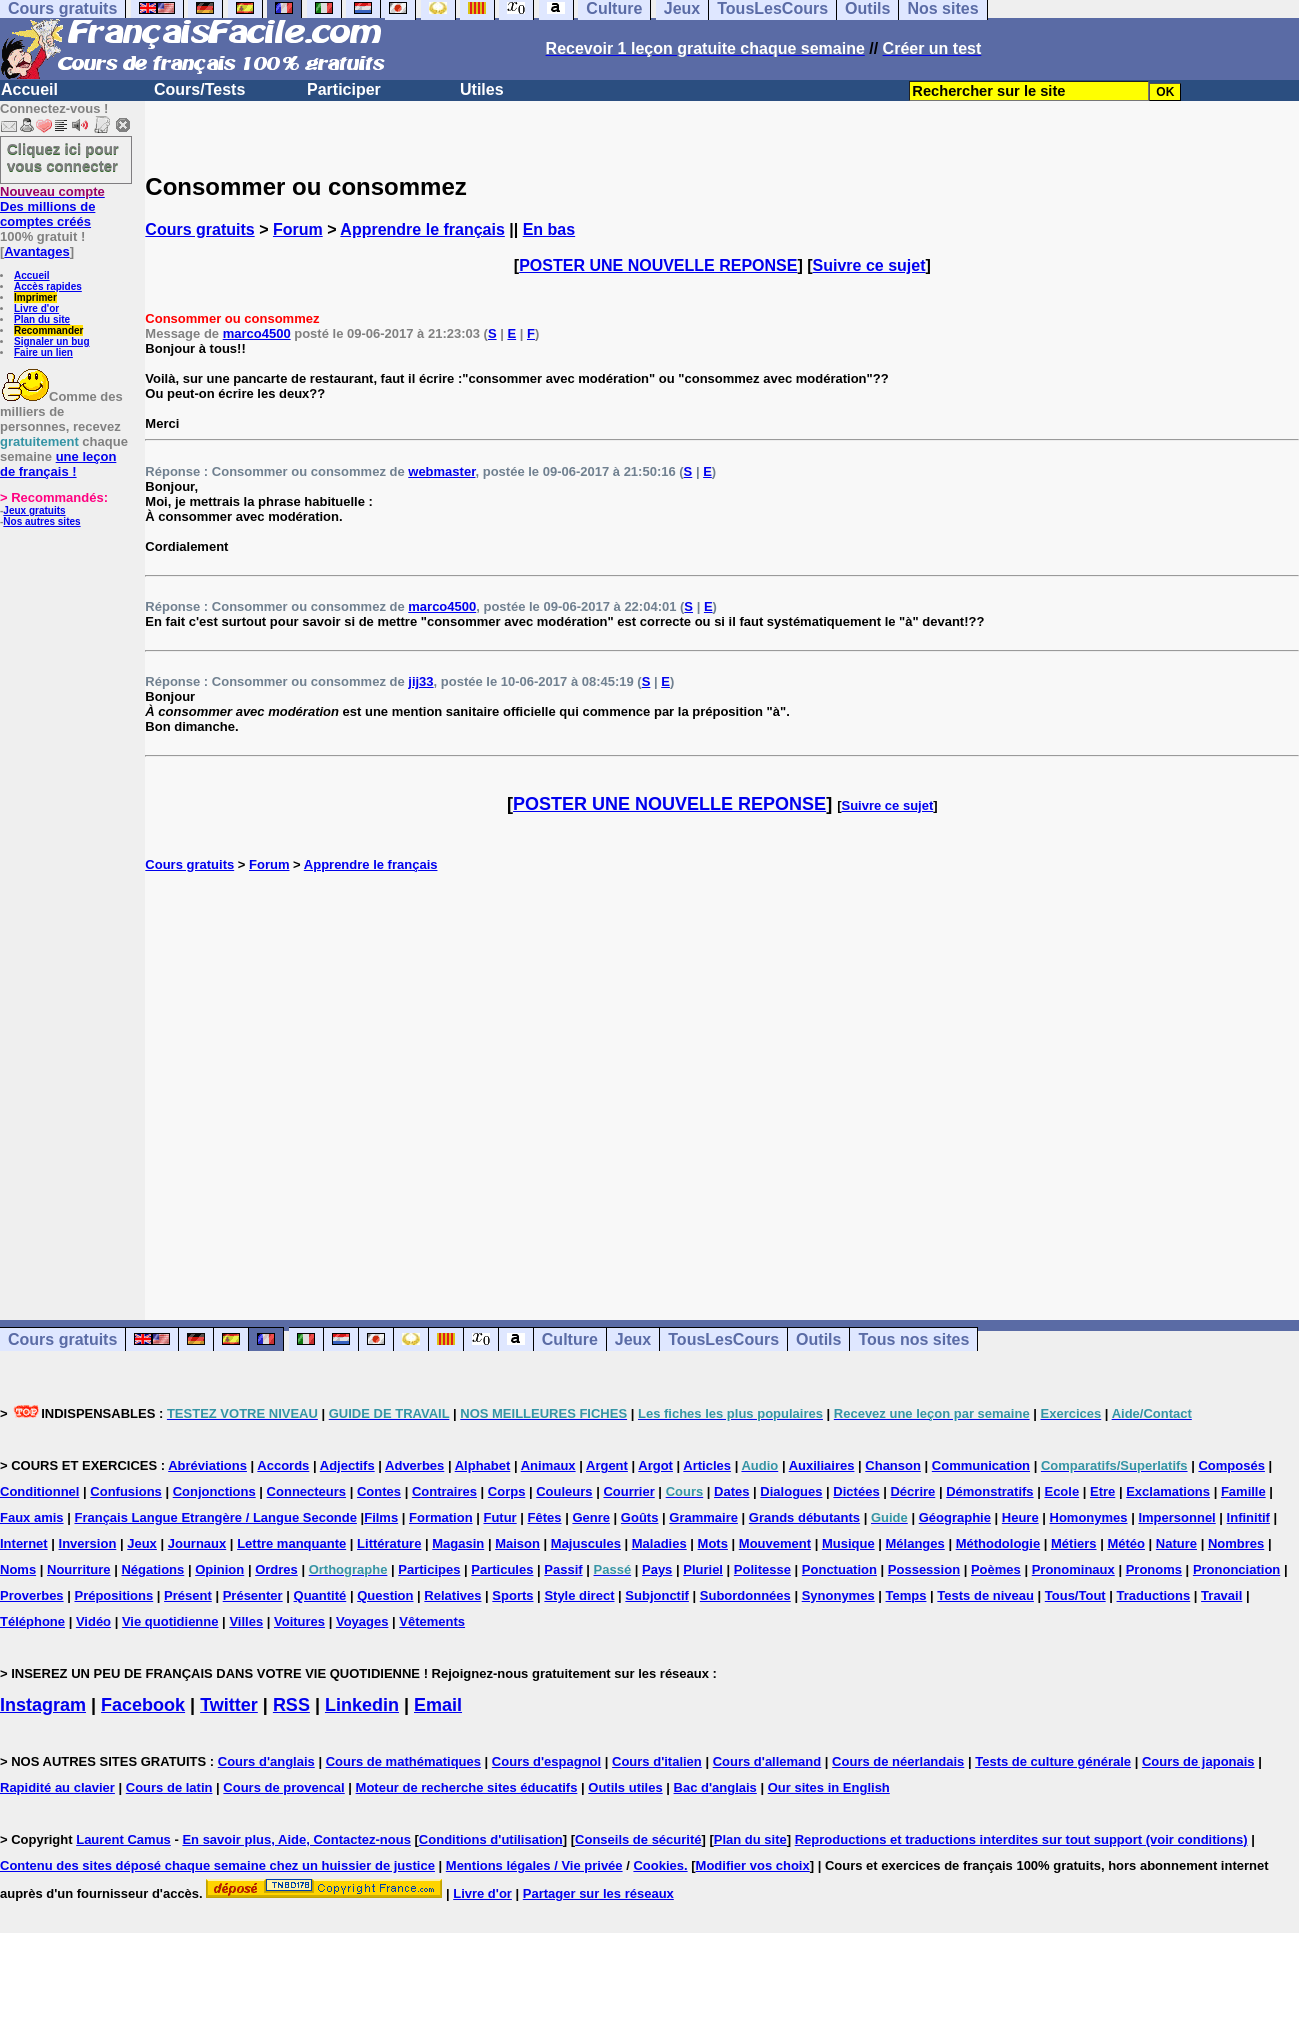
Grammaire (703, 1517)
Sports (512, 1595)
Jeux (633, 1339)
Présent (188, 1595)
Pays (657, 1569)
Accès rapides (48, 286)
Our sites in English (829, 1787)
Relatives (452, 1595)
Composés (1231, 1465)
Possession (924, 1569)
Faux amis (32, 1517)
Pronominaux (1073, 1569)
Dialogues (791, 1491)
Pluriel (703, 1569)
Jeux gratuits (34, 510)
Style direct (579, 1595)
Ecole (1061, 1491)
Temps (906, 1595)
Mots (713, 1543)
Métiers (1074, 1543)
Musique (848, 1543)
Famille (1243, 1491)
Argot (655, 1465)
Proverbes (32, 1595)
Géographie (955, 1517)
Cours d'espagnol (546, 1761)
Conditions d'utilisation (491, 1839)
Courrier (628, 1491)
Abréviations (207, 1465)
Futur (499, 1517)
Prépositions (113, 1595)
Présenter (253, 1595)
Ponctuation (839, 1569)
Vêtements (432, 1621)
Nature (1176, 1543)
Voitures (299, 1621)
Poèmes (996, 1569)
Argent (607, 1465)
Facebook (143, 1705)
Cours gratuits (199, 229)
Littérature (389, 1543)
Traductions (1154, 1595)
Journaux (197, 1543)
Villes (246, 1621)
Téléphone (32, 1621)
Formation (441, 1517)
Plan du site (42, 319)
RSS (291, 1705)
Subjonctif (657, 1595)
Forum (298, 229)
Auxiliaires (822, 1465)
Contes (379, 1491)
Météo (1126, 1543)
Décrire (912, 1491)
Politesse (762, 1569)
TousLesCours (723, 1339)
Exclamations (1168, 1491)
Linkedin (362, 1705)
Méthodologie (998, 1543)
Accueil (29, 89)
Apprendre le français (422, 229)
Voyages (362, 1621)
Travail (1221, 1595)
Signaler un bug (52, 341)
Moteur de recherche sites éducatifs (467, 1787)
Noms (18, 1569)
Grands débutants (804, 1517)
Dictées (856, 1491)
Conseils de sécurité (638, 1839)
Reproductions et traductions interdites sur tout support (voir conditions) (1021, 1839)
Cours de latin (169, 1787)
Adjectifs (347, 1465)
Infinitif (1248, 1517)
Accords (283, 1465)
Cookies (658, 1865)
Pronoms (1154, 1569)
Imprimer (35, 297)
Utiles (482, 89)
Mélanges (915, 1543)
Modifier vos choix (753, 1865)
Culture (570, 1339)
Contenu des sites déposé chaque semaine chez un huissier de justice (217, 1865)
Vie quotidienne (170, 1621)
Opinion (219, 1569)
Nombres (1236, 1543)
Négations (152, 1569)
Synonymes (838, 1595)
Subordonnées (745, 1595)
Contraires (444, 1491)
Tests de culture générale (1053, 1761)
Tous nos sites (913, 1339)
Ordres (276, 1569)
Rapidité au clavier (57, 1787)
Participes (429, 1569)
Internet (24, 1543)
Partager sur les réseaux (598, 1893)
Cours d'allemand (767, 1761)
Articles (707, 1465)
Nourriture (79, 1569)
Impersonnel (1176, 1517)
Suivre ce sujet (869, 265)
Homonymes (1089, 1517)
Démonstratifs (989, 1491)
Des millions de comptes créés (52, 206)
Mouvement (775, 1543)
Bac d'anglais (715, 1787)
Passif (563, 1569)
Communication (981, 1465)
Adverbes (414, 1465)
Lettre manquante (291, 1543)
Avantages (36, 251)
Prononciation (1236, 1569)
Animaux (548, 1465)
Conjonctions (214, 1491)
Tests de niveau (985, 1595)
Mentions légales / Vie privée (534, 1865)
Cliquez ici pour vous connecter (63, 157)
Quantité (320, 1595)
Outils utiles (625, 1787)
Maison (517, 1543)
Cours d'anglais (266, 1761)
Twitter (229, 1705)
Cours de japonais (1198, 1761)
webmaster (441, 471)
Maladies (659, 1543)
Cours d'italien (657, 1761)
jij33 (420, 681)
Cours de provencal (283, 1787)
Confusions (126, 1491)
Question (385, 1595)
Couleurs (564, 1491)
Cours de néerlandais (898, 1761)
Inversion (88, 1543)
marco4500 (257, 333)
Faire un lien (43, 352)
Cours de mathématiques (403, 1761)
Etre (1102, 1491)
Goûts (640, 1517)
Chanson (893, 1465)
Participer (344, 89)
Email (438, 1705)
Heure (1020, 1517)
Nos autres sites (41, 521)
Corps (507, 1491)
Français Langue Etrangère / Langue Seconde (215, 1517)
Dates (731, 1491)
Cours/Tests (199, 89)
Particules (502, 1569)
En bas (549, 229)
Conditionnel (39, 1491)
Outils (818, 1339)
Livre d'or (36, 308)
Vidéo (93, 1621)
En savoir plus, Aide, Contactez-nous (296, 1839)
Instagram (43, 1705)
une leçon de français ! (58, 464)
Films (381, 1517)
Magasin (458, 1543)
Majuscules (586, 1543)
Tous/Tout (1075, 1595)
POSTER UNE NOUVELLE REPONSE (658, 265)
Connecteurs (306, 1491)
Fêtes (545, 1517)
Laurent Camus (123, 1839)
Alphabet (483, 1465)
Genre (591, 1517)
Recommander (48, 330)
